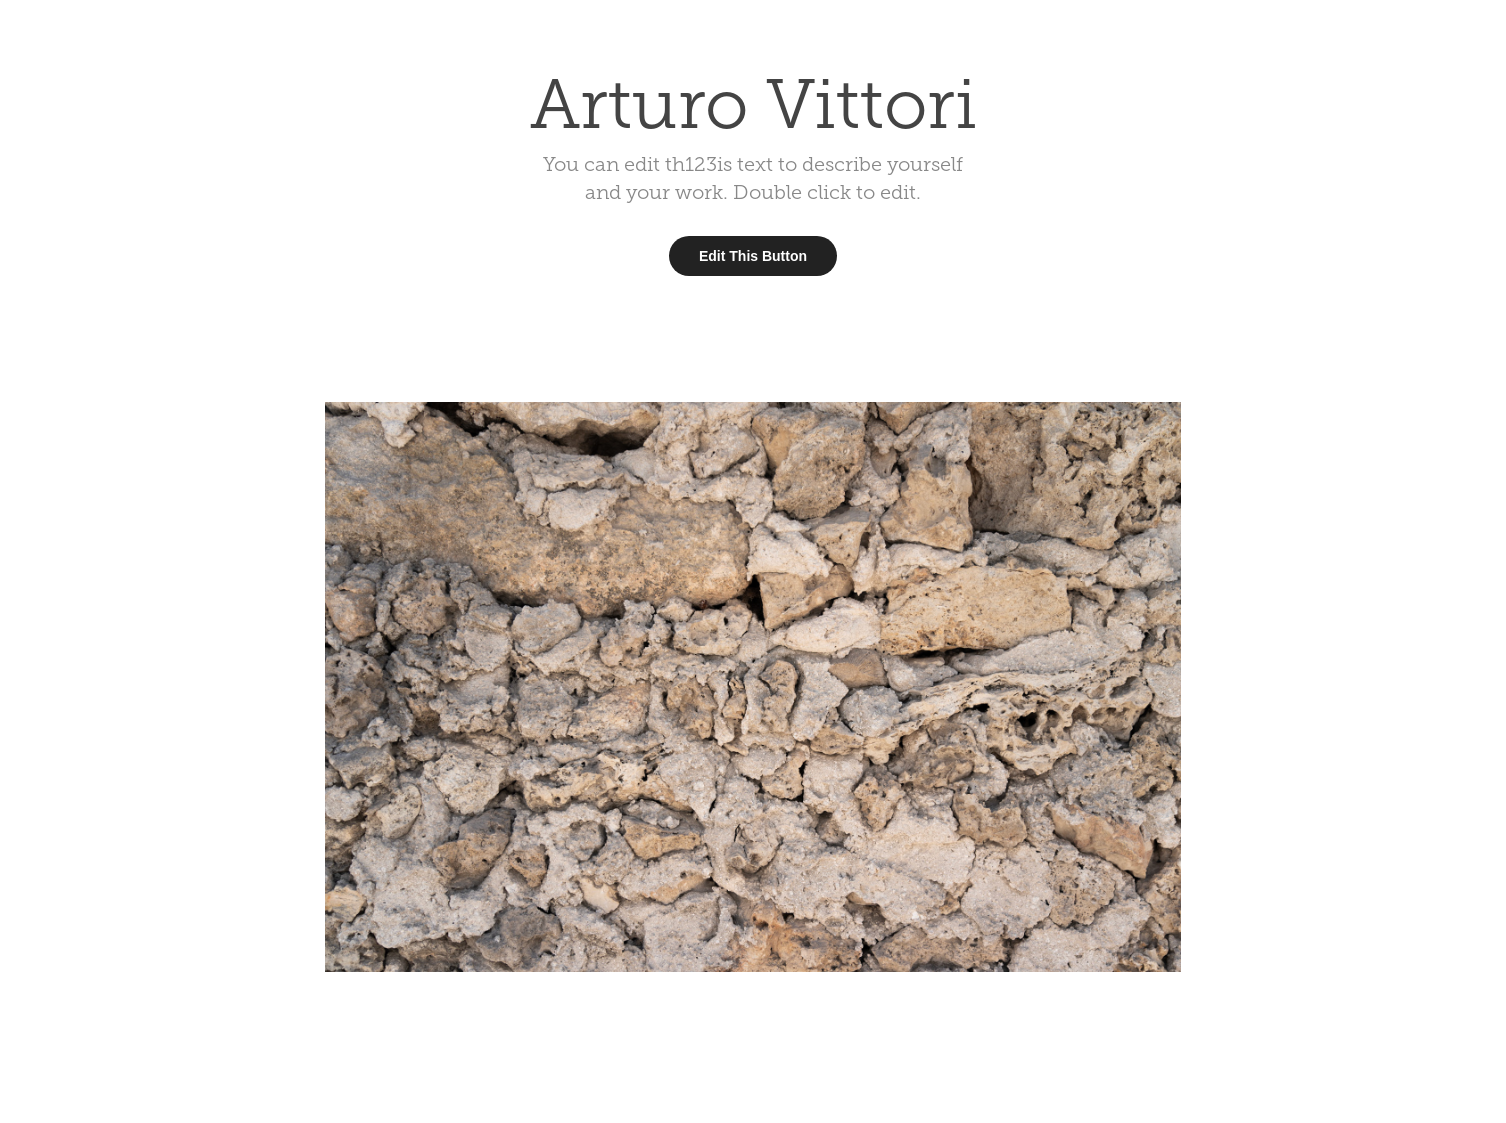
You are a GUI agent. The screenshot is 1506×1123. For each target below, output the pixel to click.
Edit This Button (753, 256)
